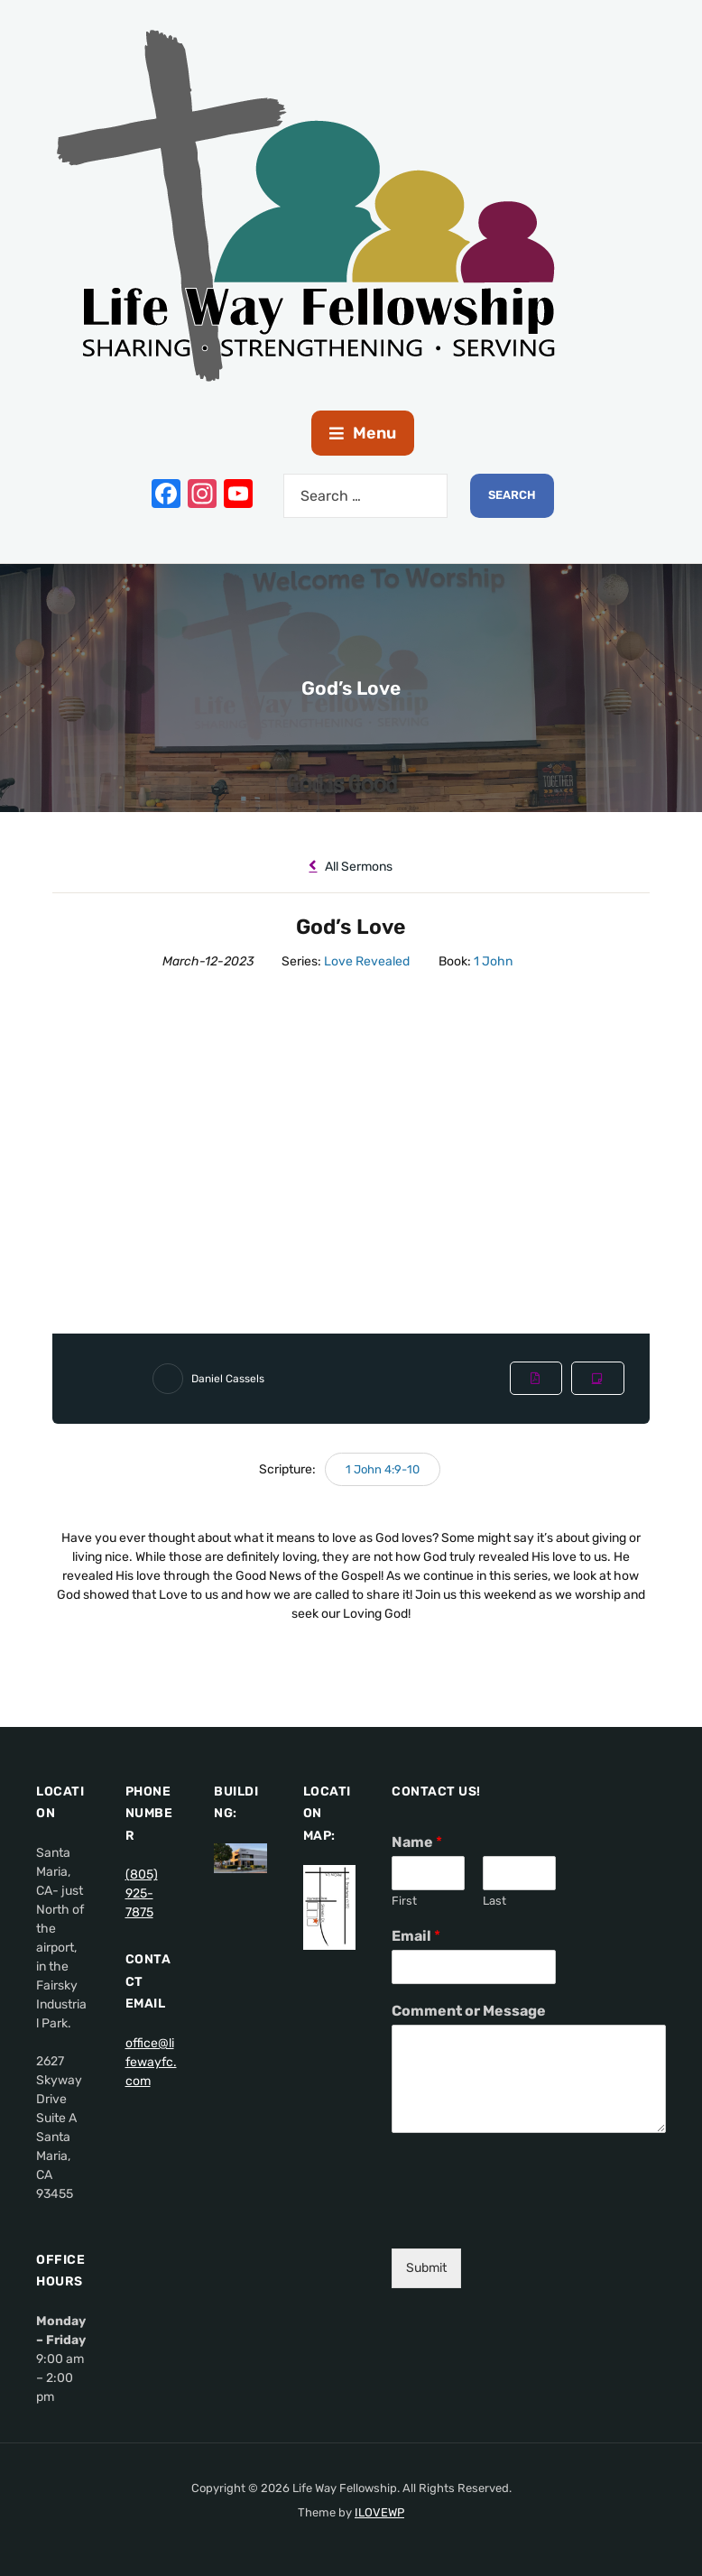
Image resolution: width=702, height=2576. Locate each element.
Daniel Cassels (227, 1378)
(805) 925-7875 (141, 1893)
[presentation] (529, 2218)
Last (494, 1900)
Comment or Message (469, 2010)
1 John (493, 961)
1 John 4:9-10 (383, 1469)
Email (416, 1935)
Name (417, 1842)
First (404, 1900)
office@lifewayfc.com (151, 2062)
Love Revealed (367, 961)
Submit (426, 2268)
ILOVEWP (379, 2512)
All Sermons (351, 866)
